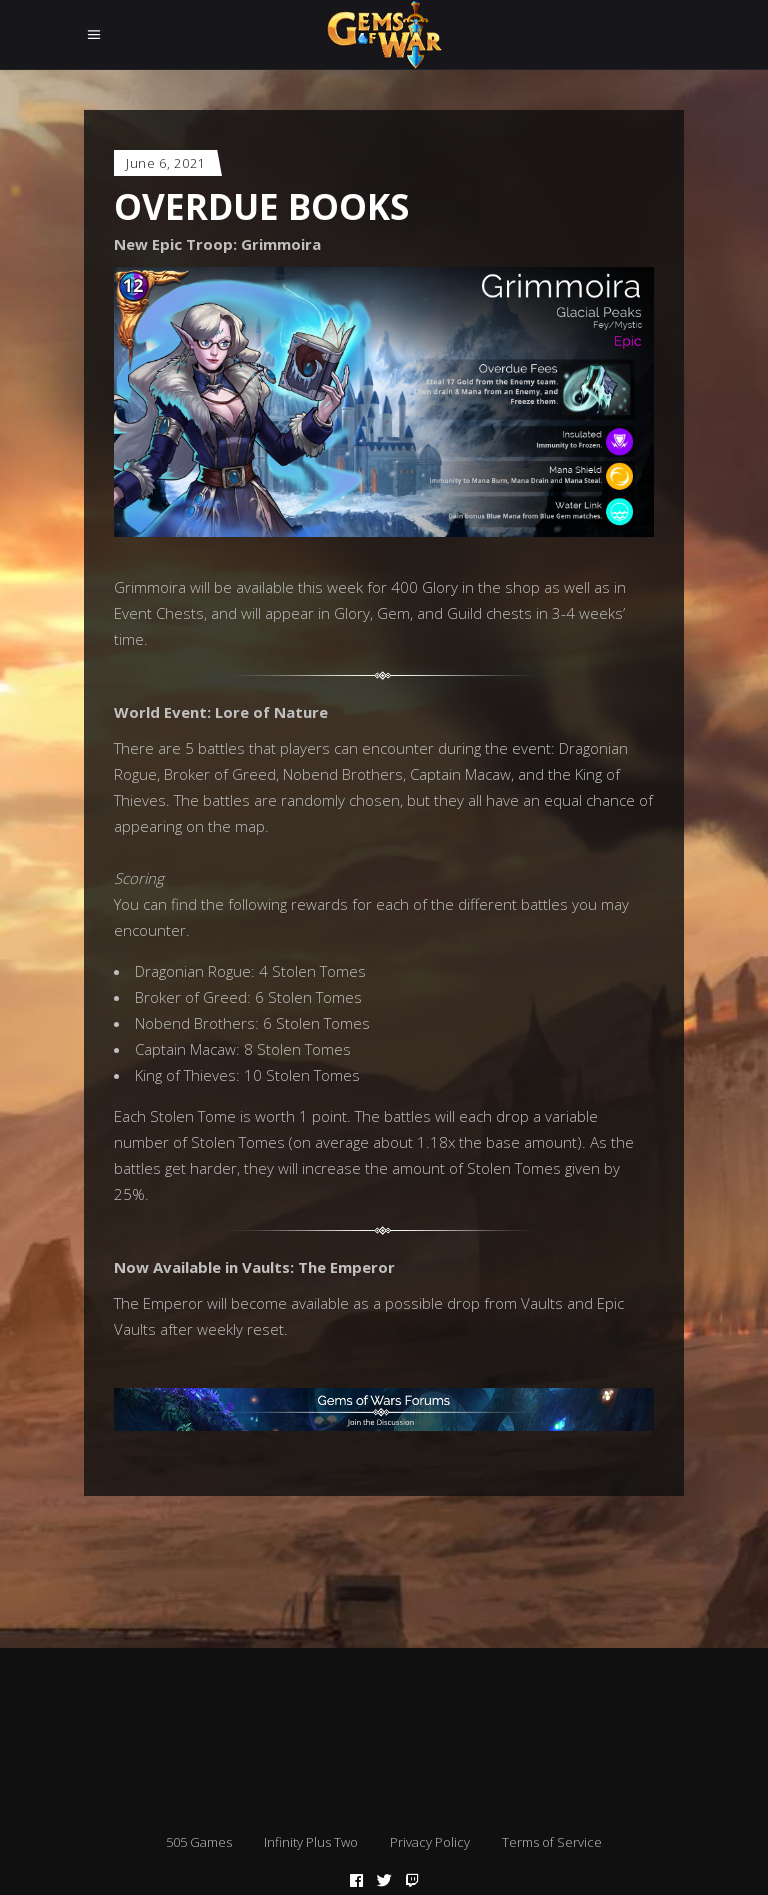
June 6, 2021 (165, 163)
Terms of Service (552, 1842)
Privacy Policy (430, 1842)
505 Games (199, 1842)
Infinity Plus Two (311, 1842)
